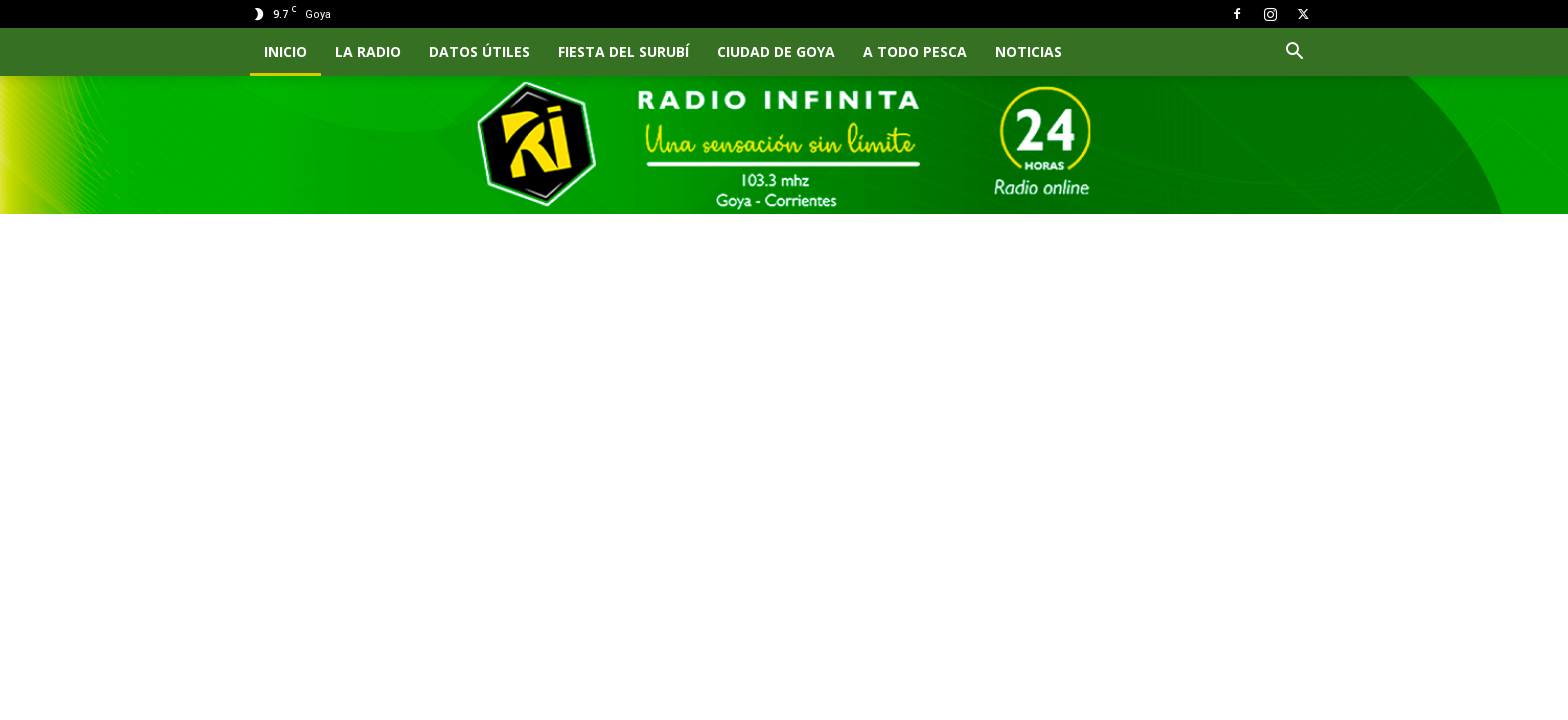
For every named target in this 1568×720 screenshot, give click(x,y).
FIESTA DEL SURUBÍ (623, 51)
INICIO (285, 51)
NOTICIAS (1028, 51)
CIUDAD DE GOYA (776, 51)
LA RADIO (368, 51)
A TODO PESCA (915, 51)
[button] (1294, 53)
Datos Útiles (479, 51)
